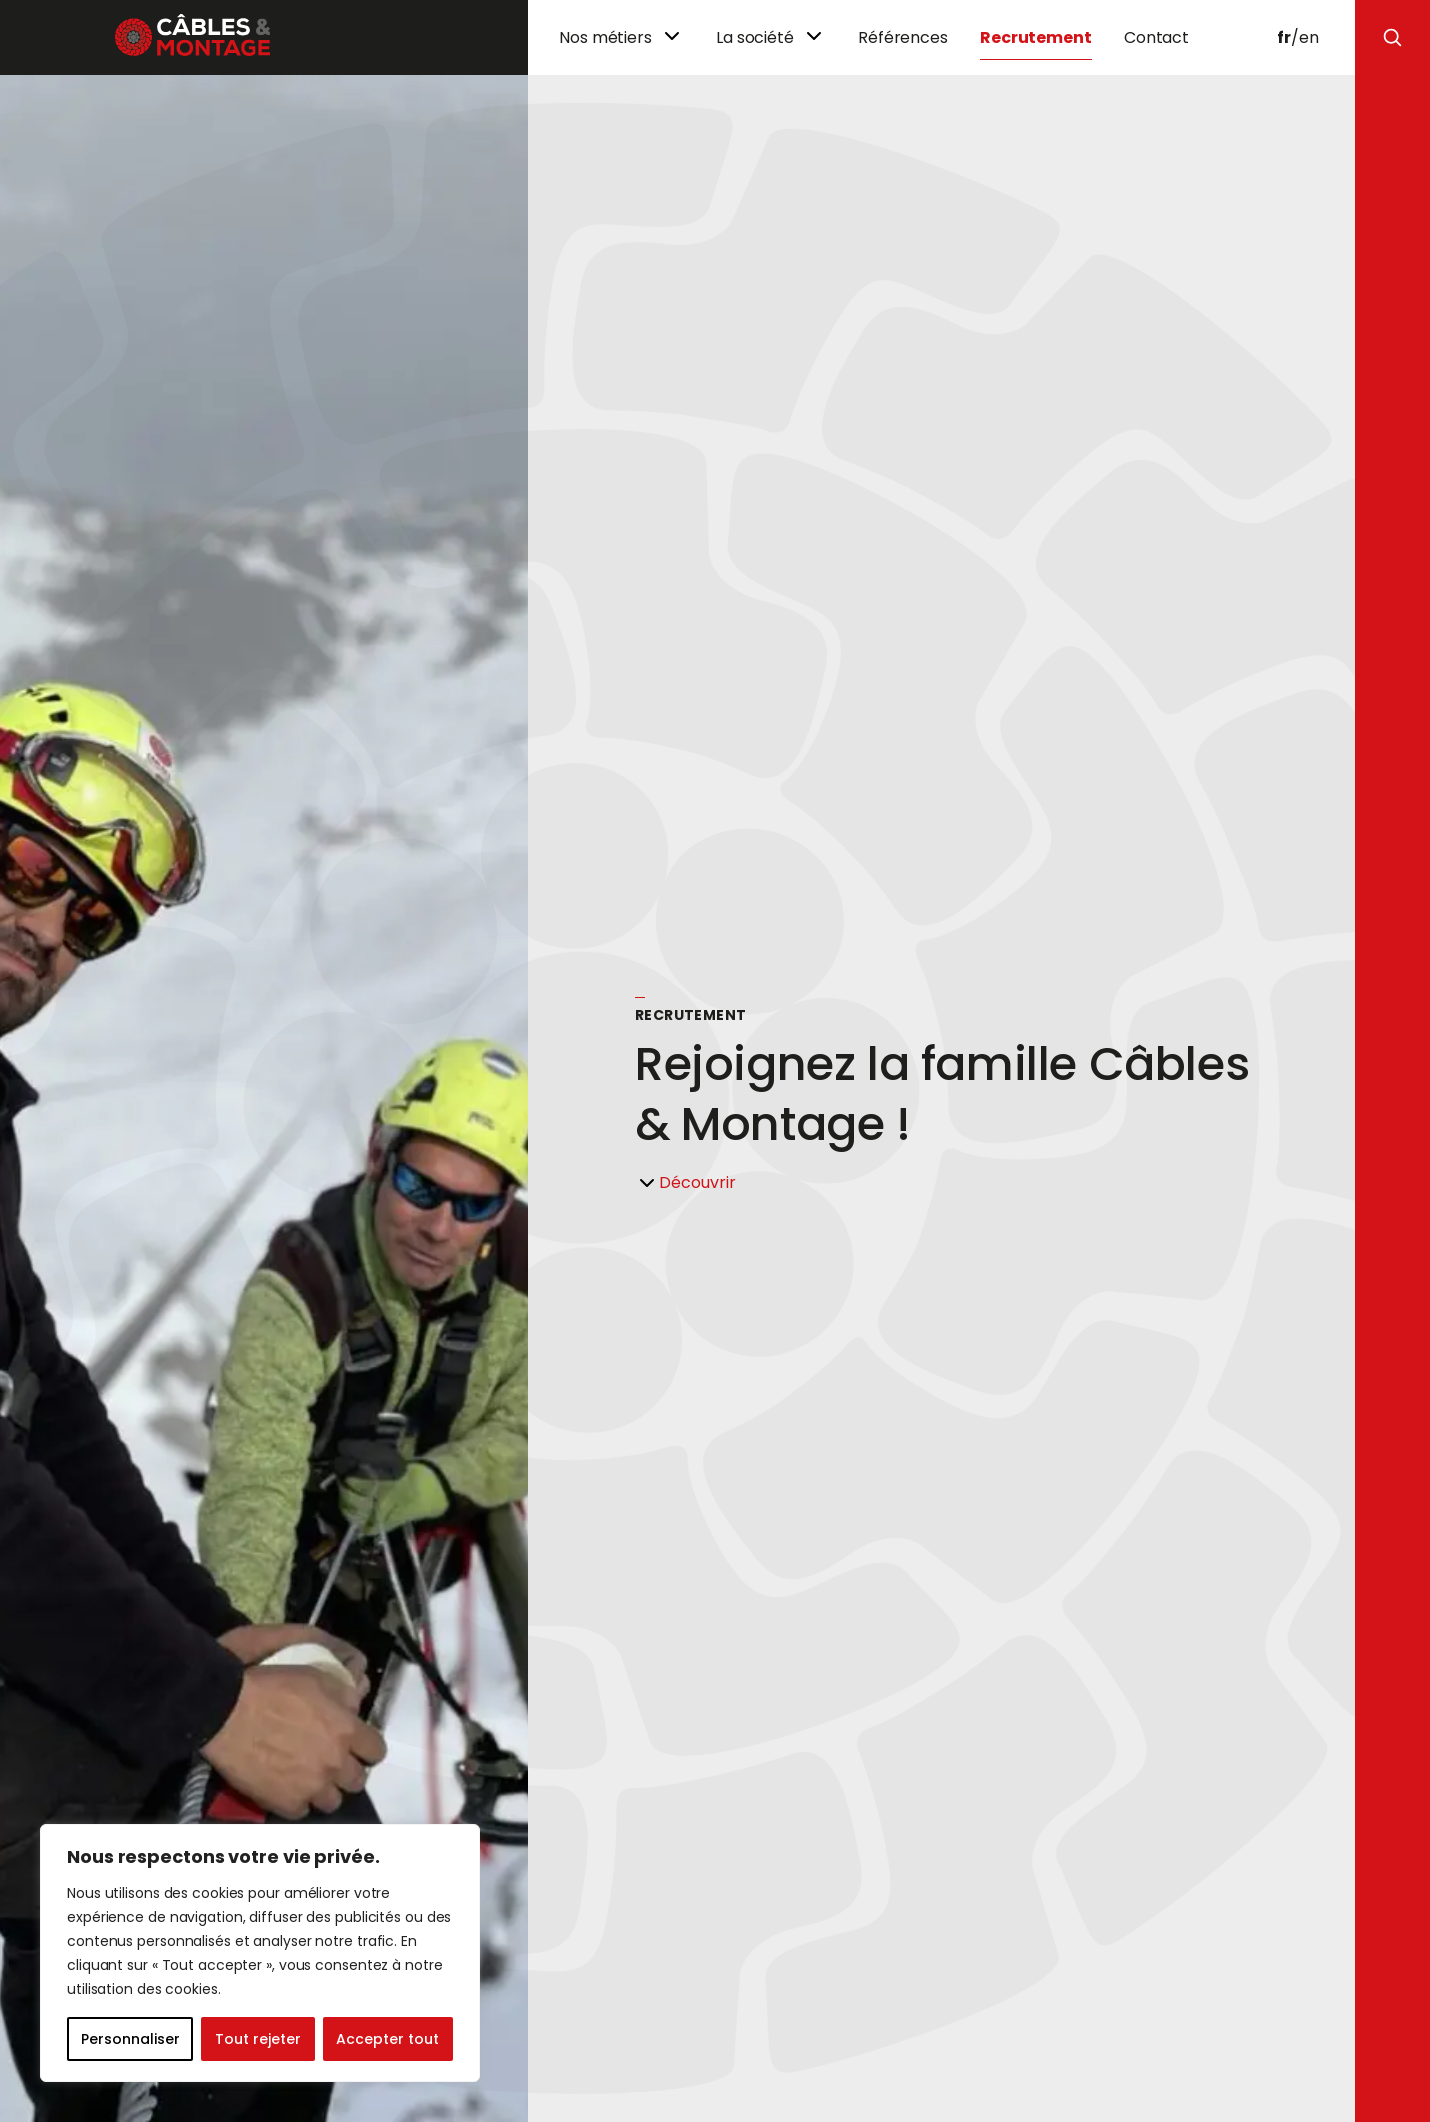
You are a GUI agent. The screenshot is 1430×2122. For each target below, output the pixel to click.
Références (903, 37)
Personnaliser (130, 2039)
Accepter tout (387, 2039)
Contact (1156, 37)
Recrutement (1036, 37)
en (1309, 37)
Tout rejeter (258, 2039)
